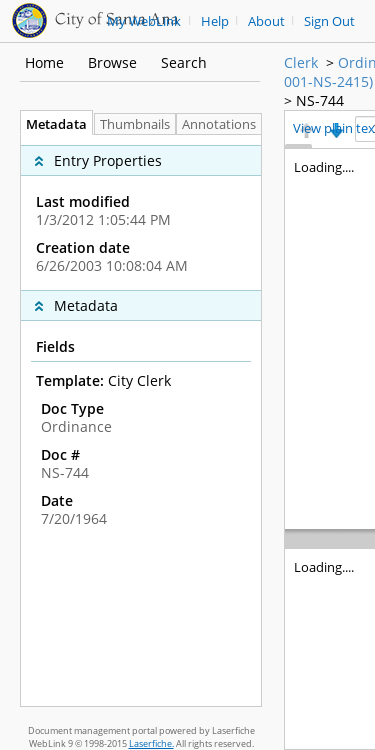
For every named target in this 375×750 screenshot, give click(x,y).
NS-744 (320, 100)
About (266, 21)
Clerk (301, 62)
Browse (112, 62)
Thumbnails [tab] (135, 124)
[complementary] (141, 212)
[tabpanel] (141, 420)
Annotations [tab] (224, 124)
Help (215, 21)
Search (184, 62)
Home (44, 62)
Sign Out (329, 21)
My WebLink (144, 21)
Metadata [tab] (51, 124)
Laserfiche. (151, 743)
